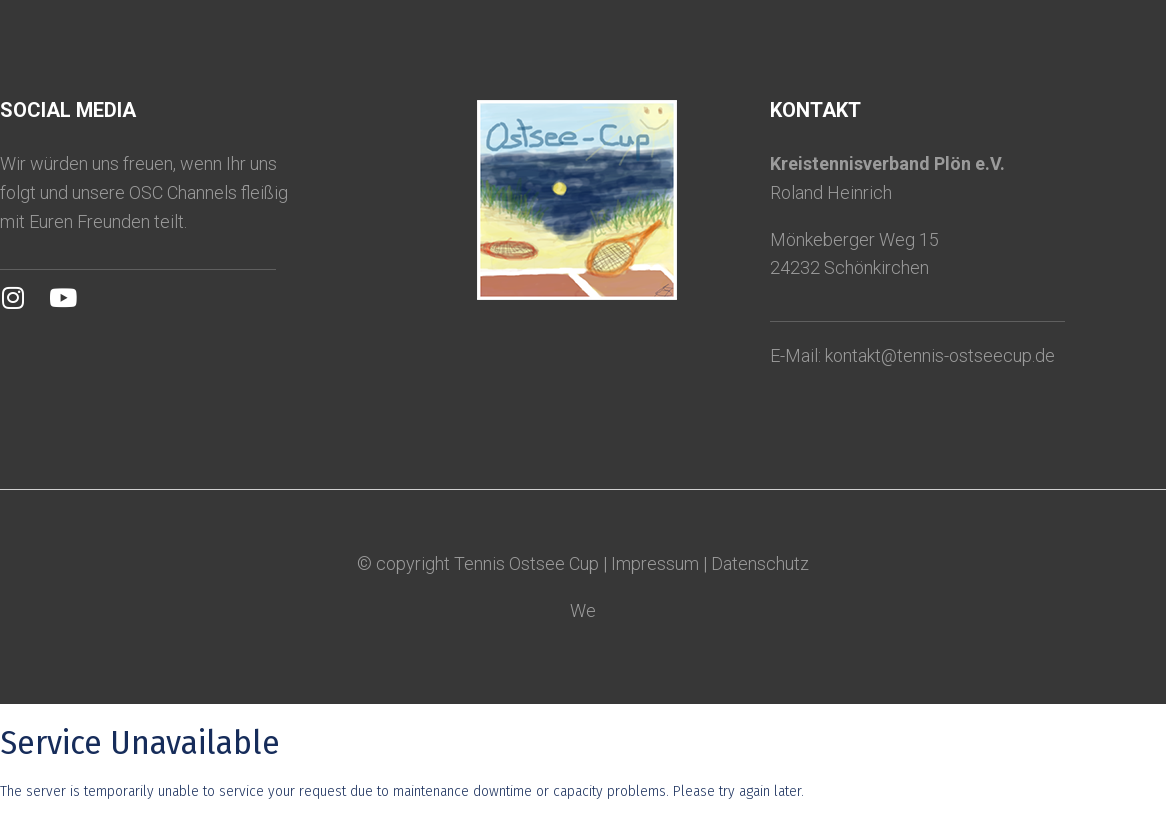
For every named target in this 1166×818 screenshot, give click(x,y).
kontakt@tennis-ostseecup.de (940, 355)
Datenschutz (760, 563)
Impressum (655, 563)
